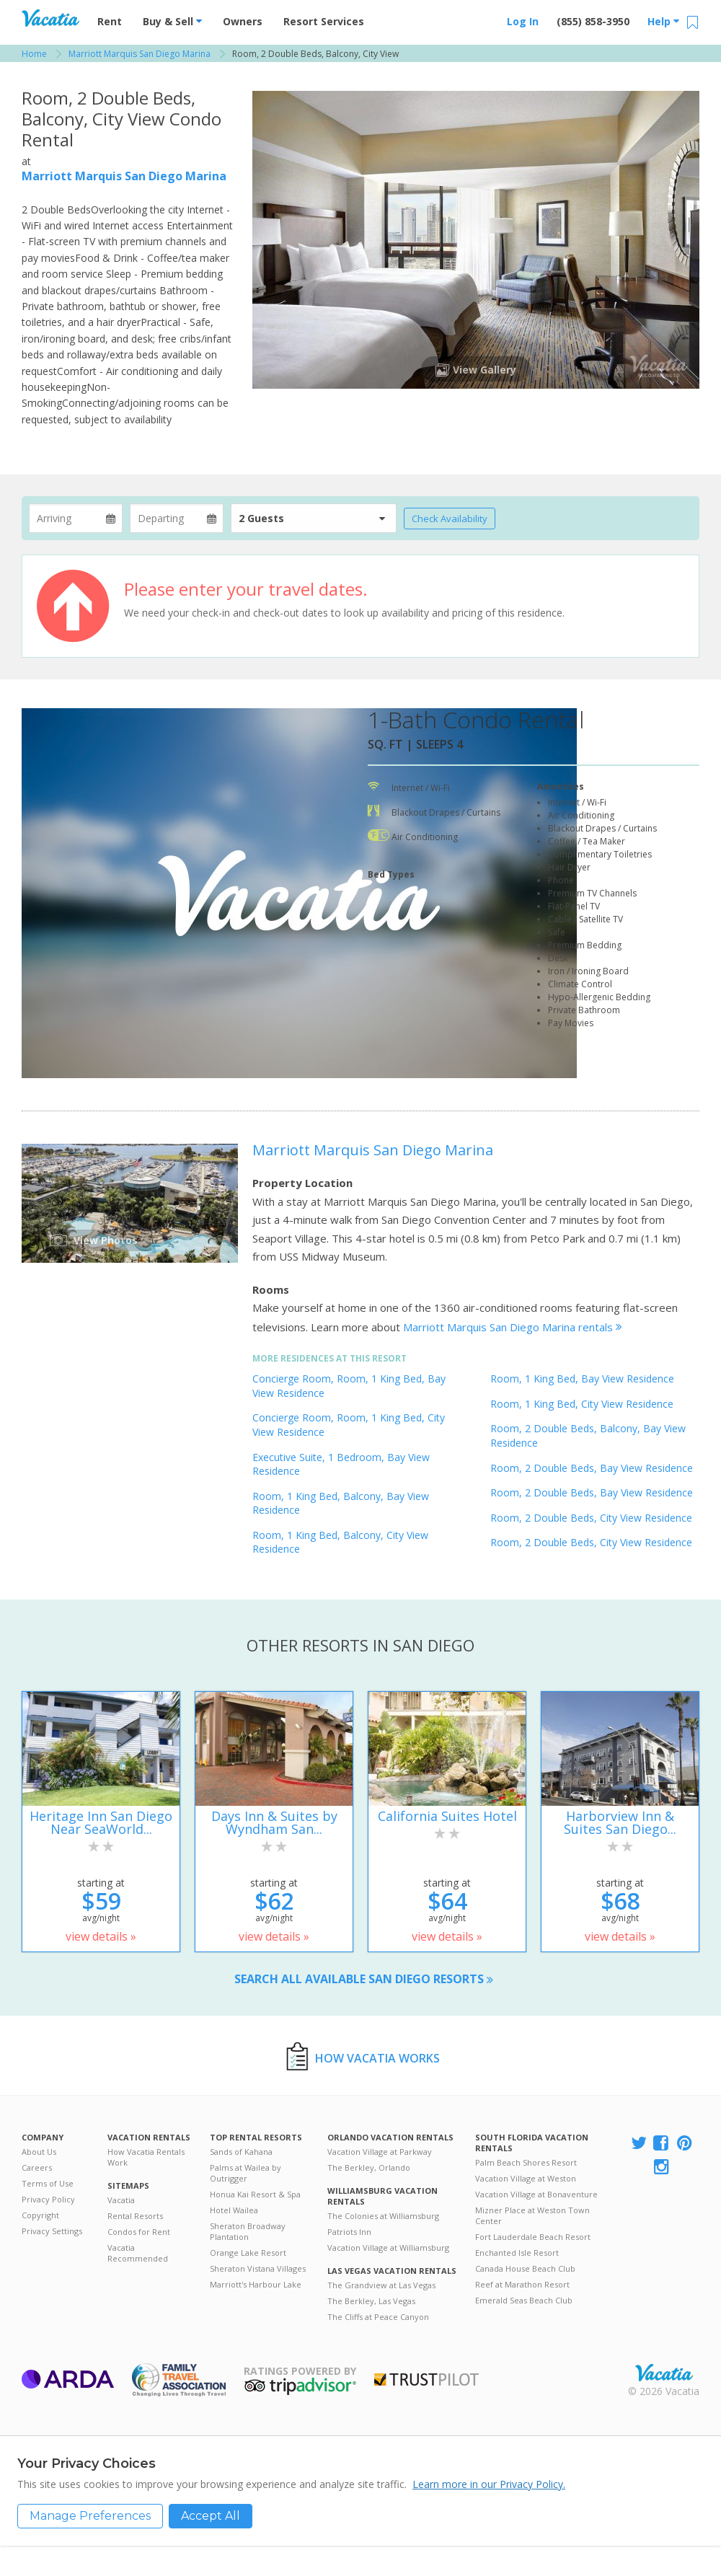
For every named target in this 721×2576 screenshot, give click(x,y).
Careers (37, 2167)
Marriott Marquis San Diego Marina (124, 176)
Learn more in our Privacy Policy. (488, 2484)
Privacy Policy (48, 2199)
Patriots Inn (349, 2231)
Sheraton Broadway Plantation (248, 2231)
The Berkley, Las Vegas (371, 2300)
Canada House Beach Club (525, 2268)
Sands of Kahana (241, 2151)
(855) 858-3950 (593, 21)
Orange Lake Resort (248, 2252)
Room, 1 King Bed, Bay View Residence (582, 1378)
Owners (242, 21)
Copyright (40, 2215)
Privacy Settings (52, 2231)
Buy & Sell (172, 21)
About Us (39, 2151)
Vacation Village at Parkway (379, 2151)
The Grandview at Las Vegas (381, 2285)
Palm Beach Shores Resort (526, 2162)
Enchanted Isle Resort (517, 2252)
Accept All (210, 2516)
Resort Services (323, 21)
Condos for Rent (138, 2231)
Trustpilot (426, 2379)
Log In (523, 21)
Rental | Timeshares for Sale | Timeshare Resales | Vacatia (664, 2372)
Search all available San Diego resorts (363, 1979)
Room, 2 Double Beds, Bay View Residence (591, 1468)
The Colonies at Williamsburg (383, 2215)
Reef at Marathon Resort (522, 2284)
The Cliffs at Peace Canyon (378, 2316)
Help (663, 21)
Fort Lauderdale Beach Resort (532, 2236)
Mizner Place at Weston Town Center (532, 2215)
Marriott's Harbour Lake (255, 2284)
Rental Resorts (135, 2215)
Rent (109, 21)
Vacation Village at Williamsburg (388, 2247)
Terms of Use (48, 2183)
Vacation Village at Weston (525, 2178)
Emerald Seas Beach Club (523, 2300)
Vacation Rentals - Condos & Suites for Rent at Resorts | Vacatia (50, 18)
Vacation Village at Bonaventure (536, 2194)
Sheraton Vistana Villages (258, 2268)
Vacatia (121, 2200)
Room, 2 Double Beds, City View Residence (591, 1518)
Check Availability (449, 518)
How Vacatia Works (377, 2058)
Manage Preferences (90, 2516)
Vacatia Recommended (137, 2253)
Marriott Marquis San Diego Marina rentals (512, 1327)
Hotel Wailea (234, 2210)
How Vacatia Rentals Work (146, 2157)
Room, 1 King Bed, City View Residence (581, 1404)
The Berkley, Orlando (368, 2167)
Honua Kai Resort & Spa (255, 2194)
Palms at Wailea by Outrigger (245, 2173)
